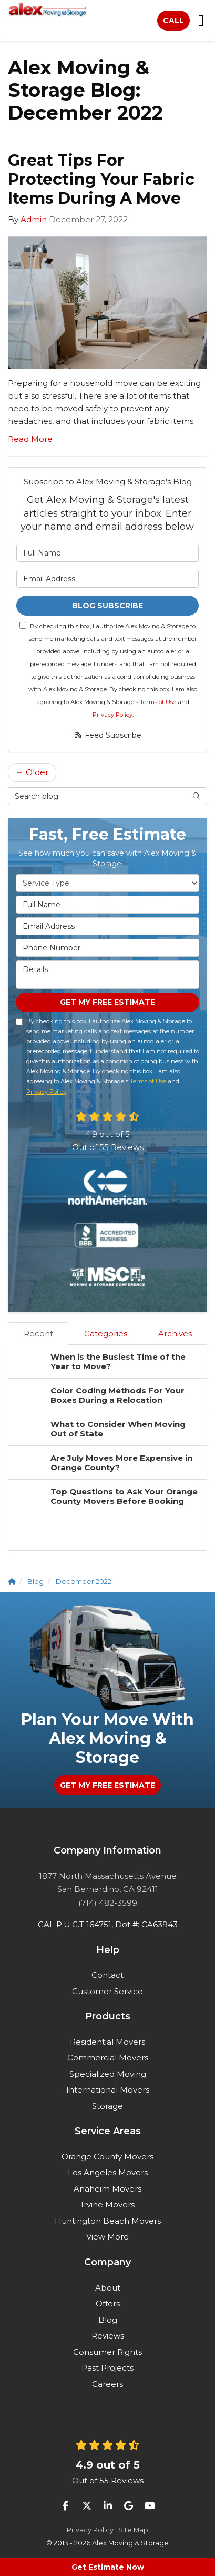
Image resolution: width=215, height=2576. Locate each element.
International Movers (107, 2090)
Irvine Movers (108, 2204)
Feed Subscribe (108, 735)
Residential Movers (107, 2042)
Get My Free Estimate (107, 1002)
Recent (38, 1334)
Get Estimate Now (107, 2567)
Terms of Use (158, 702)
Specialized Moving (107, 2074)
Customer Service (107, 1991)
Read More (30, 439)
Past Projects (107, 2368)
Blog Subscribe (107, 605)
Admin (34, 219)
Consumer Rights (107, 2352)
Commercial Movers (107, 2058)
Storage (107, 2106)
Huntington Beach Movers (108, 2221)
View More (107, 2237)
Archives (175, 1334)
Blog (107, 2320)
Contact (107, 1975)
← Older (32, 772)
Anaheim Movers (107, 2189)
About (107, 2288)
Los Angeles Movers (108, 2172)
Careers (107, 2384)
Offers (108, 2303)
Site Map (133, 2530)
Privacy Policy (112, 714)
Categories (105, 1334)
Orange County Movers (107, 2157)
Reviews (107, 2336)
